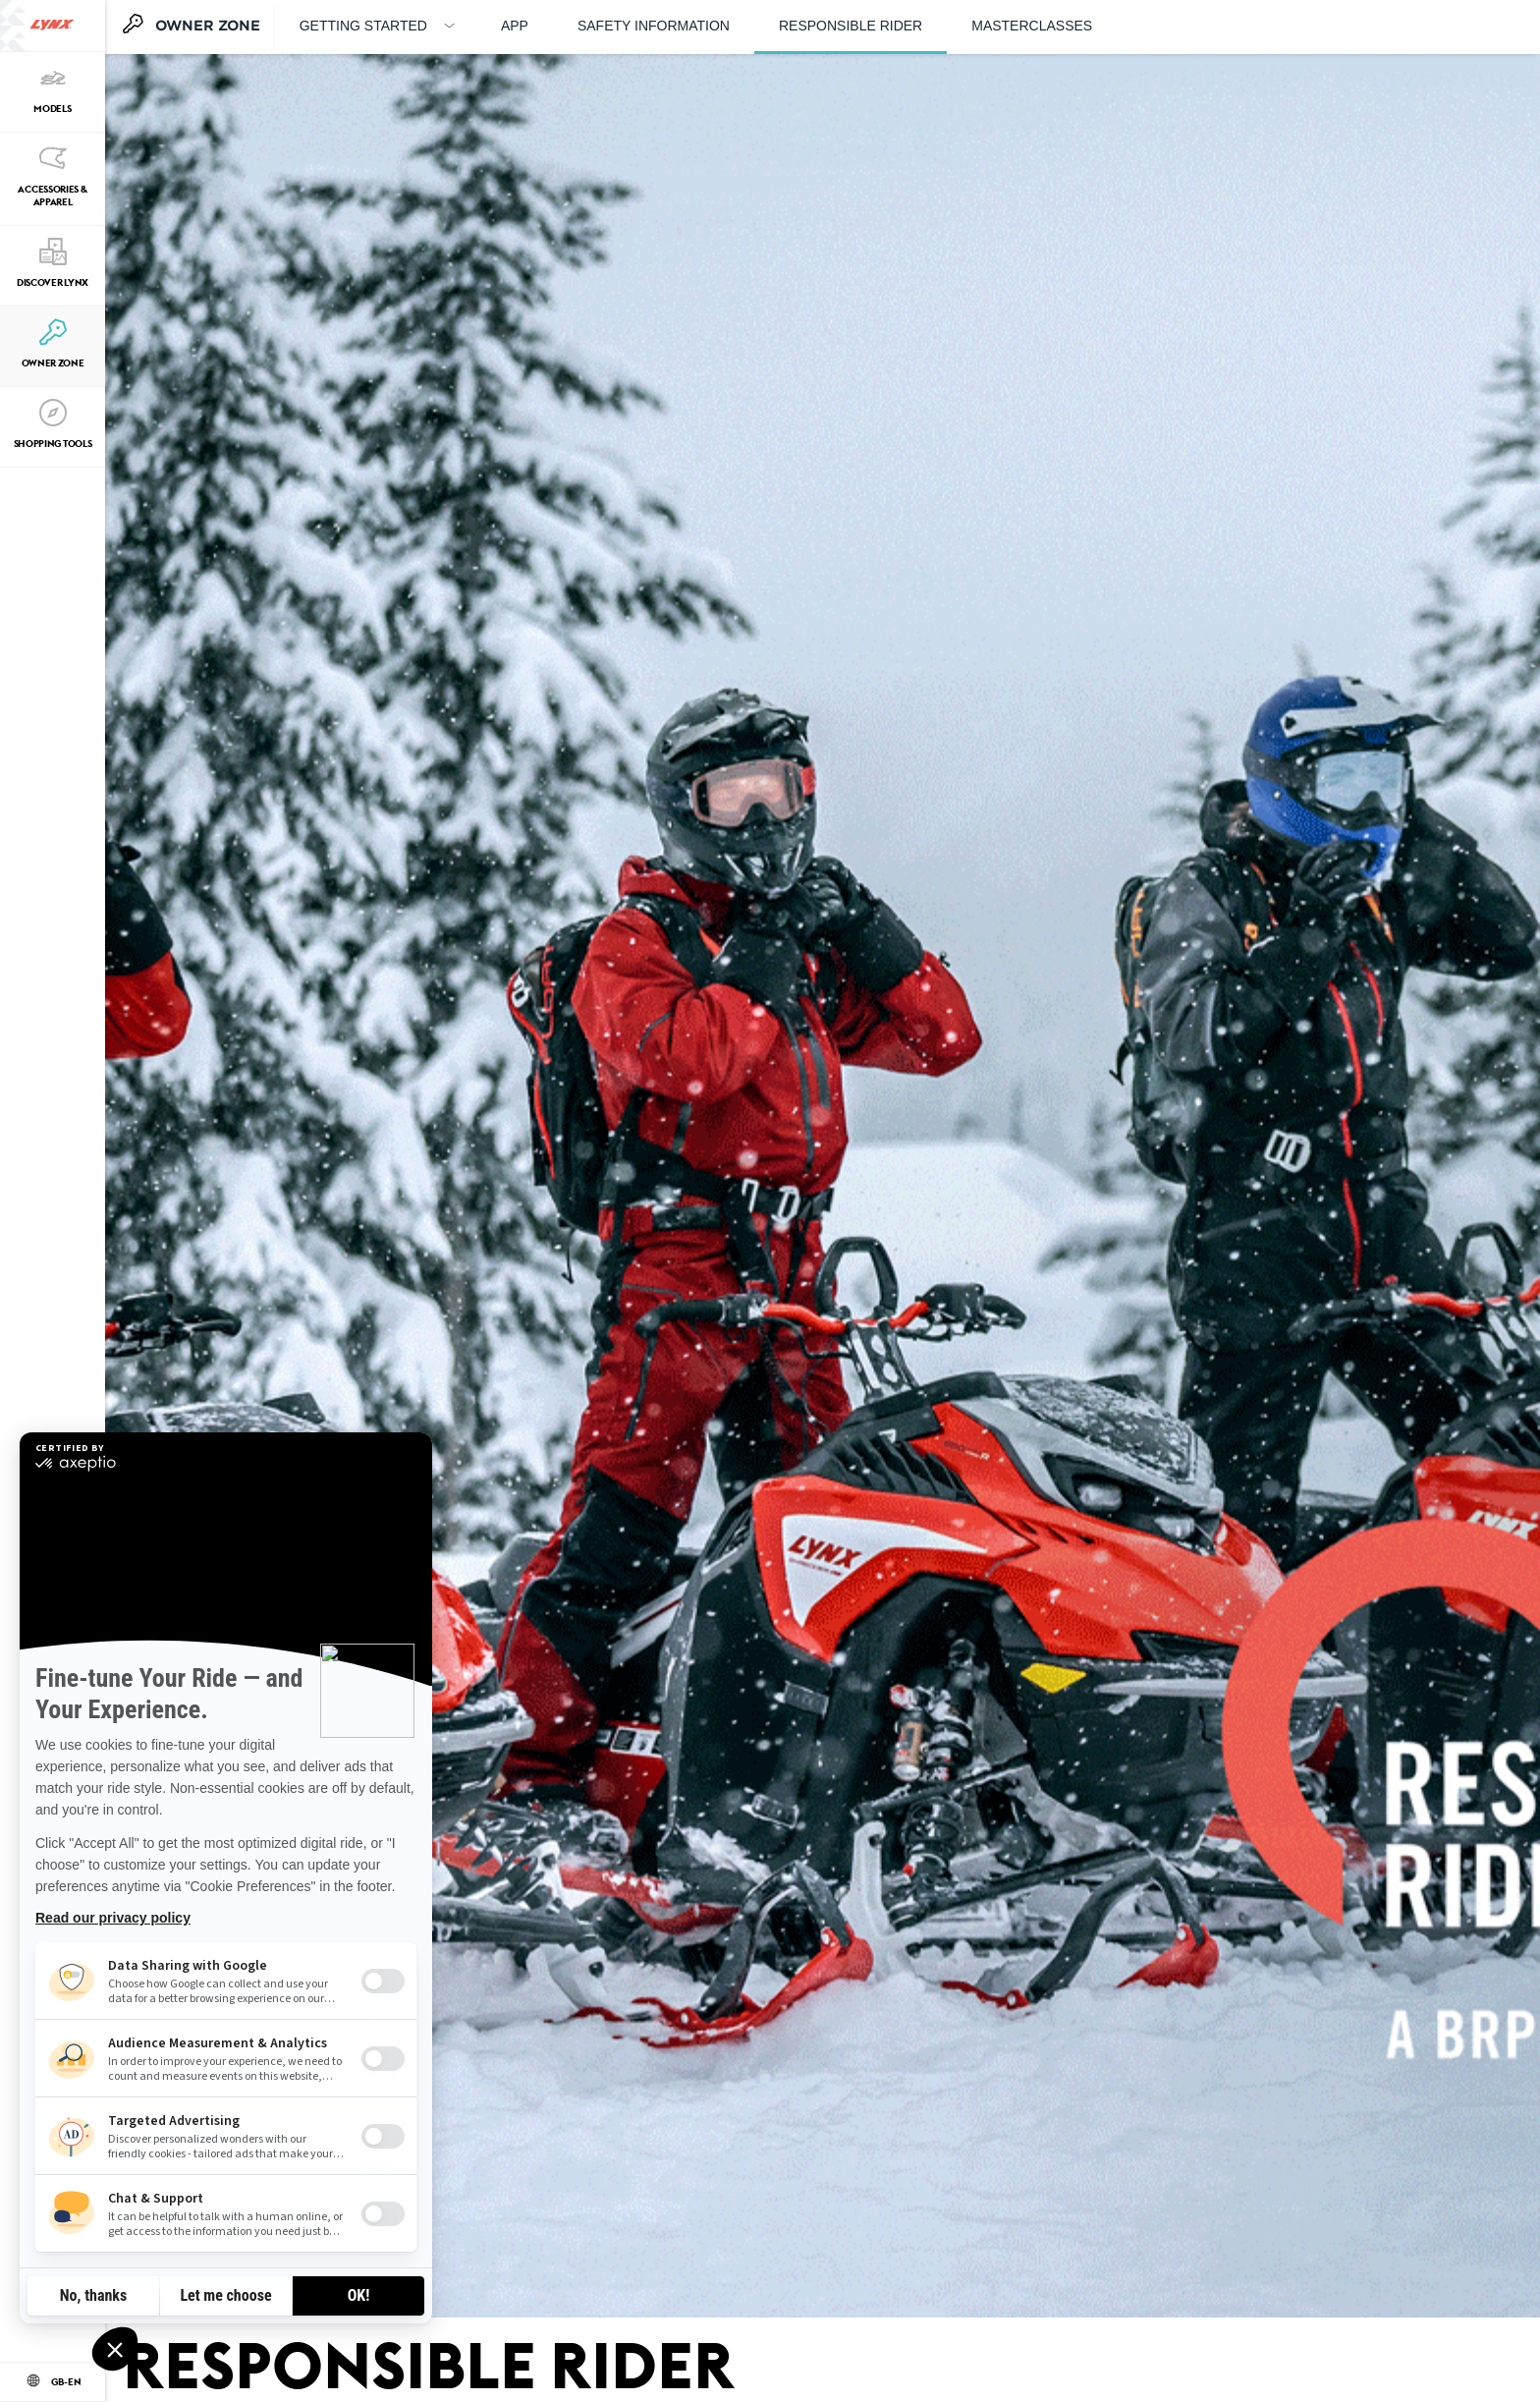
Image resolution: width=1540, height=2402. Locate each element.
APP (514, 25)
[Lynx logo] (52, 25)
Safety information (654, 25)
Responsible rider (850, 25)
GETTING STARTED (363, 25)
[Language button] (52, 2382)
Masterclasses (1031, 25)
